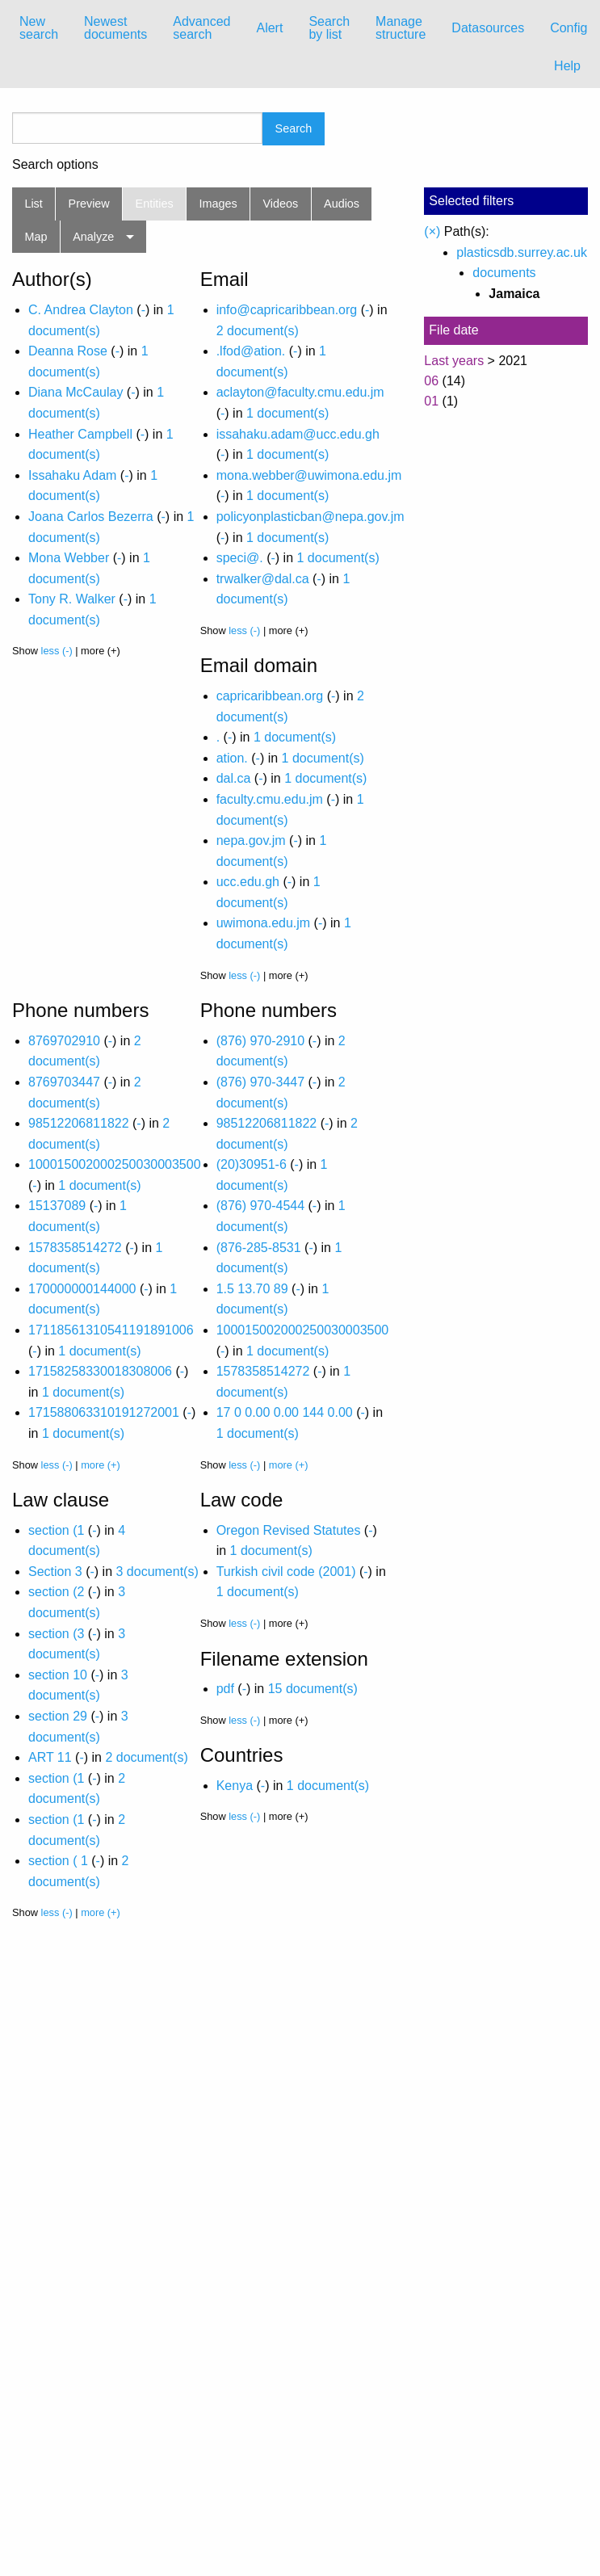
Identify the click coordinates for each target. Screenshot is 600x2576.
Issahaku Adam (72, 475)
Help (567, 66)
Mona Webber (68, 558)
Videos (281, 203)
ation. (232, 758)
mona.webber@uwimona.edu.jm (309, 475)
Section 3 (55, 1571)
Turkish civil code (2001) (286, 1571)
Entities (155, 203)
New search (38, 28)
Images (218, 203)
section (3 (56, 1634)
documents (503, 272)
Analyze (93, 236)
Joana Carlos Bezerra (90, 516)
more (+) (100, 1465)
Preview (89, 203)
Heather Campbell (80, 434)
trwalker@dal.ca (262, 579)
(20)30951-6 (251, 1164)
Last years (454, 361)
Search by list (329, 28)
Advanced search (201, 28)
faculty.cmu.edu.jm (269, 799)
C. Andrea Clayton (80, 310)
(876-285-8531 (258, 1247)
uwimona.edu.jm (263, 923)
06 (431, 381)
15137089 (57, 1205)
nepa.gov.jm (251, 840)
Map (35, 236)
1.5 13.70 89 (252, 1289)
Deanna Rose (67, 351)
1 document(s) (287, 413)
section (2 (56, 1592)
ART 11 (50, 1757)
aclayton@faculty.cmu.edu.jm (300, 392)
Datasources (487, 28)
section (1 (56, 1530)
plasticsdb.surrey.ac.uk (521, 252)
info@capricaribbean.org (287, 310)
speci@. (239, 558)
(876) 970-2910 (260, 1041)
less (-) (57, 651)
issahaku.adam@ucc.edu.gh (298, 434)
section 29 (57, 1716)
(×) (432, 231)
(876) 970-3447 (260, 1082)
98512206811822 (78, 1123)
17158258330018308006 (100, 1371)
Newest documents (115, 28)
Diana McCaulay (75, 392)
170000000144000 (82, 1289)
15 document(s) (313, 1689)
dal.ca (233, 778)
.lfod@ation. (251, 351)
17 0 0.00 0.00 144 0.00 (284, 1412)
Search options (55, 164)
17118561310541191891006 (111, 1330)
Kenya (234, 1785)
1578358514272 (75, 1247)
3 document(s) (157, 1571)
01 (431, 401)
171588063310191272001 (103, 1412)
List (33, 203)
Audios (341, 203)
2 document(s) (257, 331)
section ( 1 (58, 1861)
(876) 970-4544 (260, 1205)
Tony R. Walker (71, 599)
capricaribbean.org (270, 696)
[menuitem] (38, 28)
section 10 (57, 1675)
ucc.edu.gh (247, 882)
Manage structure (401, 28)
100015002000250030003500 (114, 1164)
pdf (225, 1689)
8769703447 (64, 1082)
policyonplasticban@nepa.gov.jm (310, 516)
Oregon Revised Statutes (288, 1530)
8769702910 (64, 1041)
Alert (269, 28)
